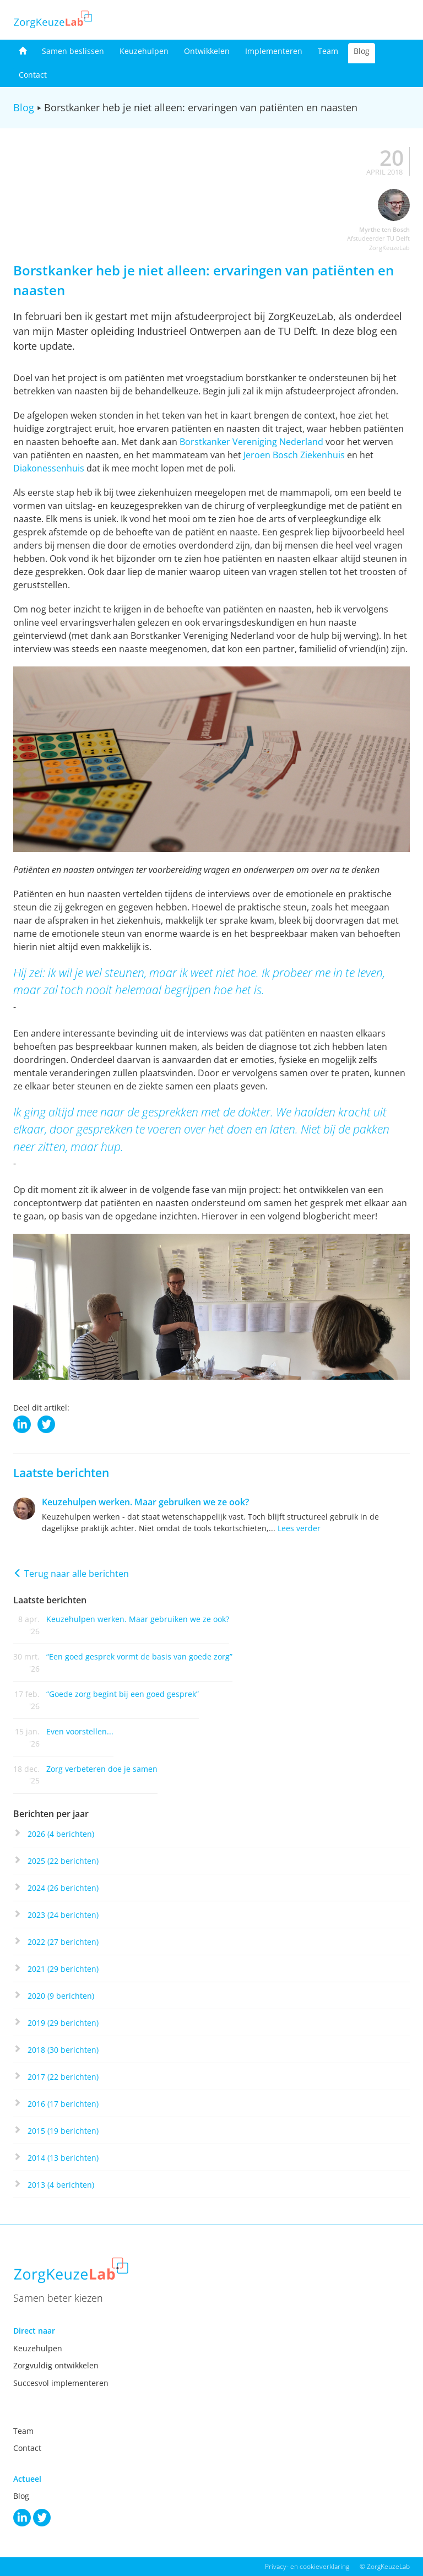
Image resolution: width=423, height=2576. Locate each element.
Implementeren (273, 51)
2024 (63, 1888)
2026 (61, 1834)
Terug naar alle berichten (71, 1574)
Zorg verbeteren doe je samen (102, 1769)
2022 (63, 1942)
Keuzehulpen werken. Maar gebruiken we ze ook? (145, 1502)
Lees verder (299, 1528)
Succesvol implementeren (61, 2383)
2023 (63, 1915)
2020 (61, 1996)
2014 (63, 2157)
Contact (33, 74)
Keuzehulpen (144, 51)
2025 (63, 1861)
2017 (63, 2076)
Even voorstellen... (79, 1731)
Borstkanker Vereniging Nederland (251, 442)
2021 (63, 1969)
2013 (61, 2184)
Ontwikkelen (207, 51)
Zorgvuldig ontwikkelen (56, 2365)
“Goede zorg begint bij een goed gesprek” (122, 1694)
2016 (63, 2103)
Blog (362, 51)
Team (328, 51)
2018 (63, 2049)
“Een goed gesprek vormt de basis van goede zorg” (139, 1656)
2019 (63, 2023)
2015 (63, 2130)
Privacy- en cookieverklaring (307, 2566)
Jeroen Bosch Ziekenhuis (294, 455)
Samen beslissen (73, 51)
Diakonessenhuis (48, 468)
